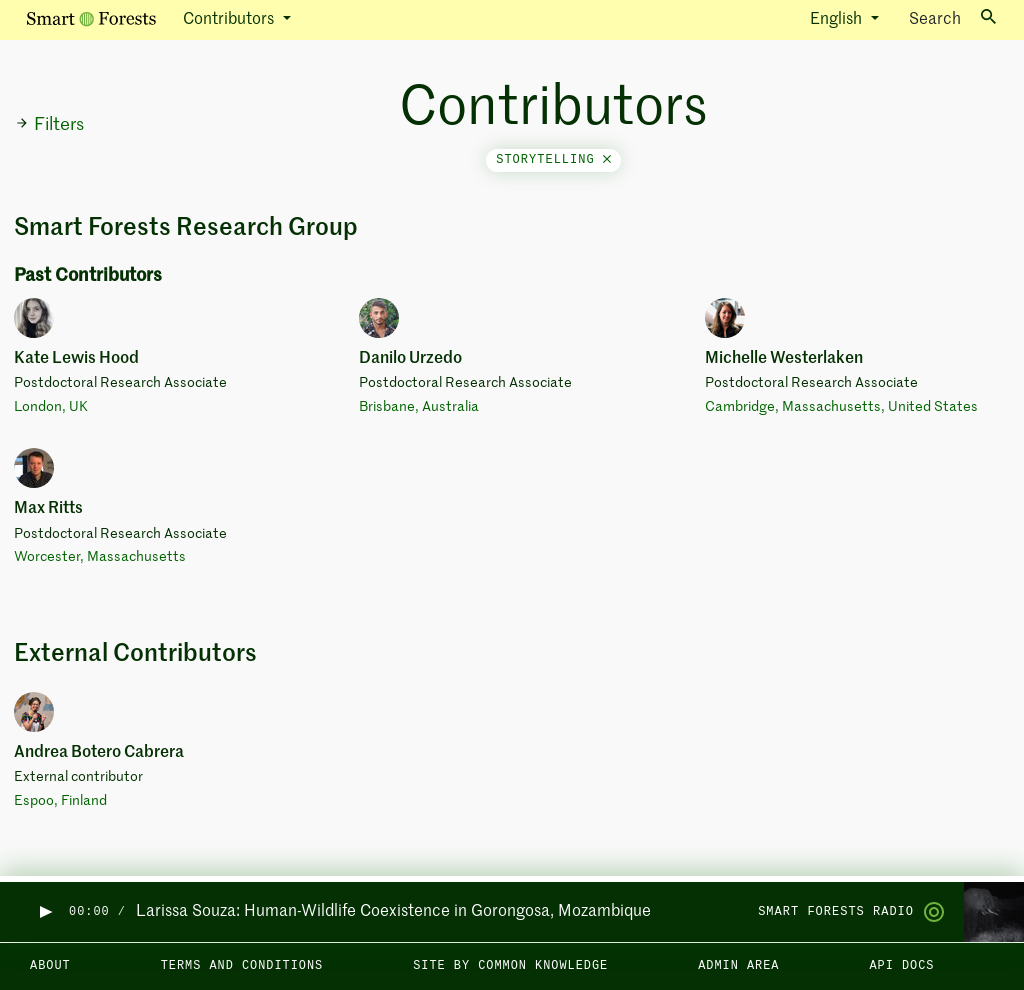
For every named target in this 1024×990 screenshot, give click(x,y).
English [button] (838, 20)
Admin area (738, 966)
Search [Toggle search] (952, 18)
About (50, 966)
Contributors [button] (230, 20)
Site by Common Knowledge (510, 966)
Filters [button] (49, 125)
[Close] (607, 160)
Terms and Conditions (242, 966)
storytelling (553, 160)
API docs (901, 966)
